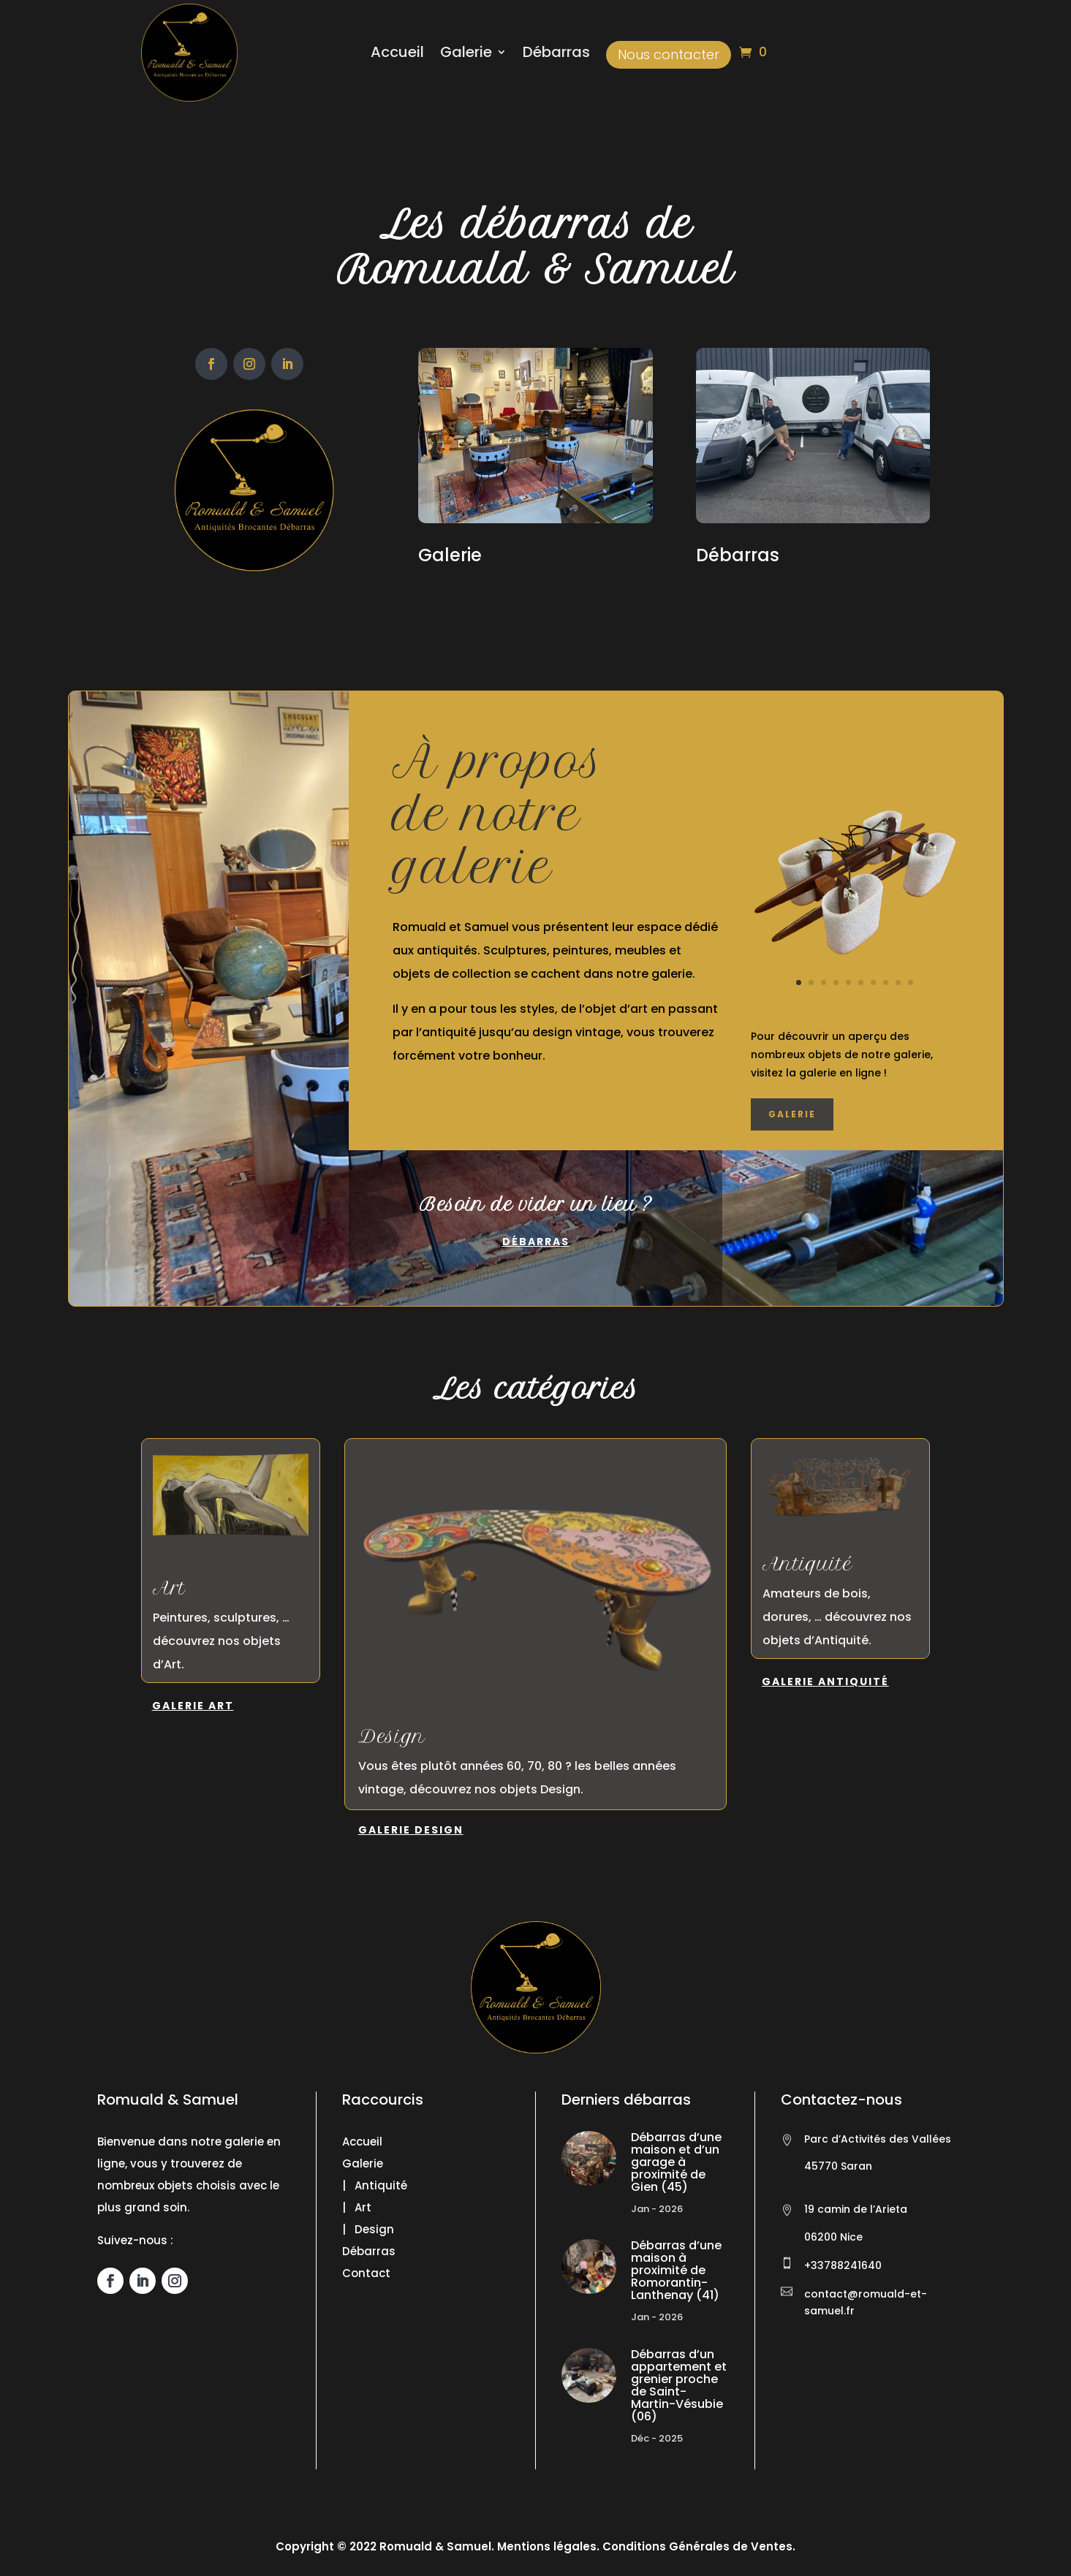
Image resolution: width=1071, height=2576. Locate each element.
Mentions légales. (548, 2546)
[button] (29, 2546)
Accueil (397, 54)
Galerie (466, 54)
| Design (368, 2229)
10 (910, 982)
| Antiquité (374, 2185)
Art (169, 1588)
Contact (366, 2273)
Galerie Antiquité (825, 1681)
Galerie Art (193, 1705)
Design (391, 1736)
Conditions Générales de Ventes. (697, 2546)
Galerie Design (410, 1830)
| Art (356, 2207)
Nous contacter (668, 54)
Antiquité (807, 1564)
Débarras (556, 54)
